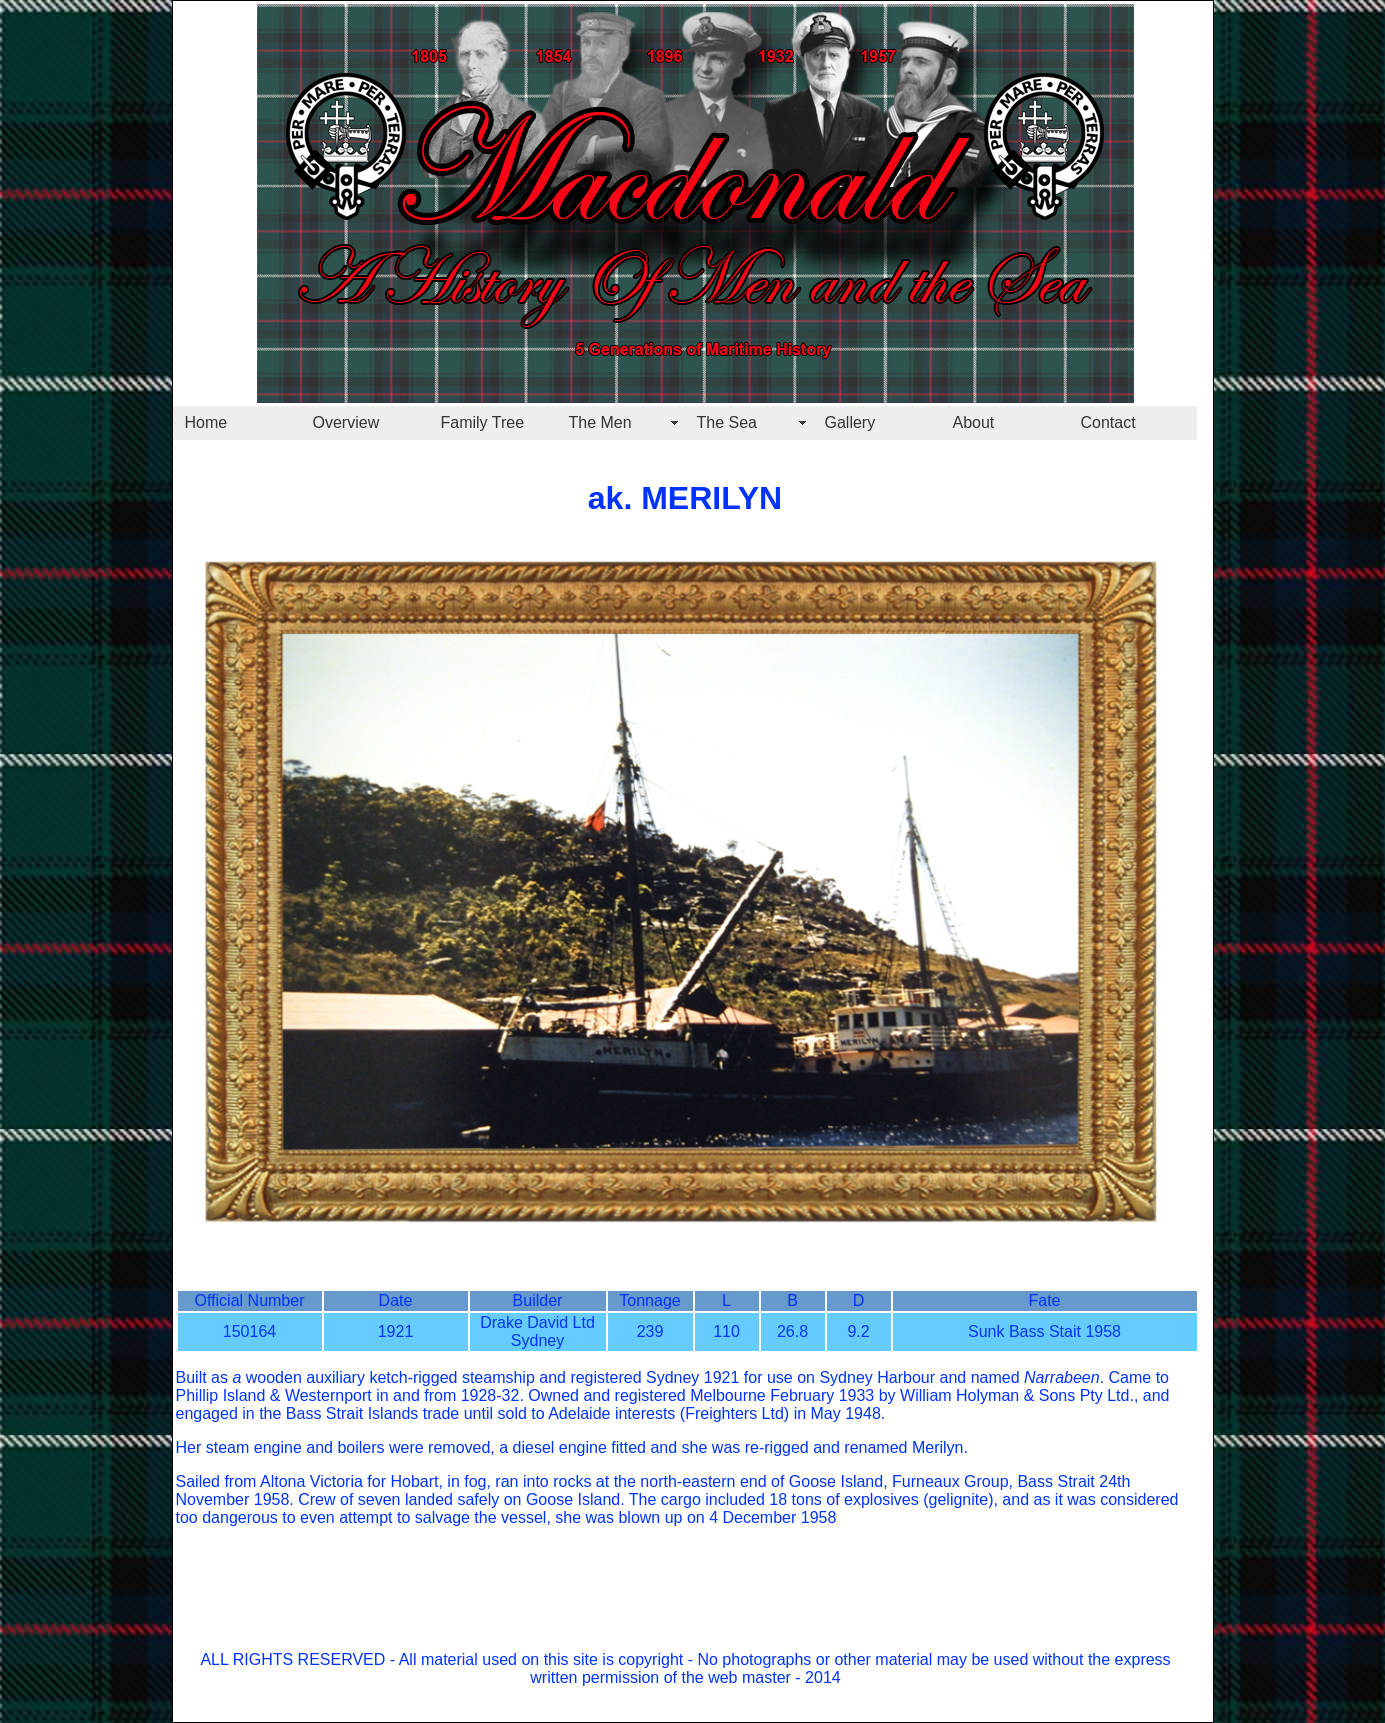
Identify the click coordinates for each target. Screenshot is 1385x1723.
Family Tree (483, 422)
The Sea (727, 422)
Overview (346, 422)
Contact (1108, 422)
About (974, 422)
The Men (600, 422)
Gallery (850, 422)
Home (206, 422)
